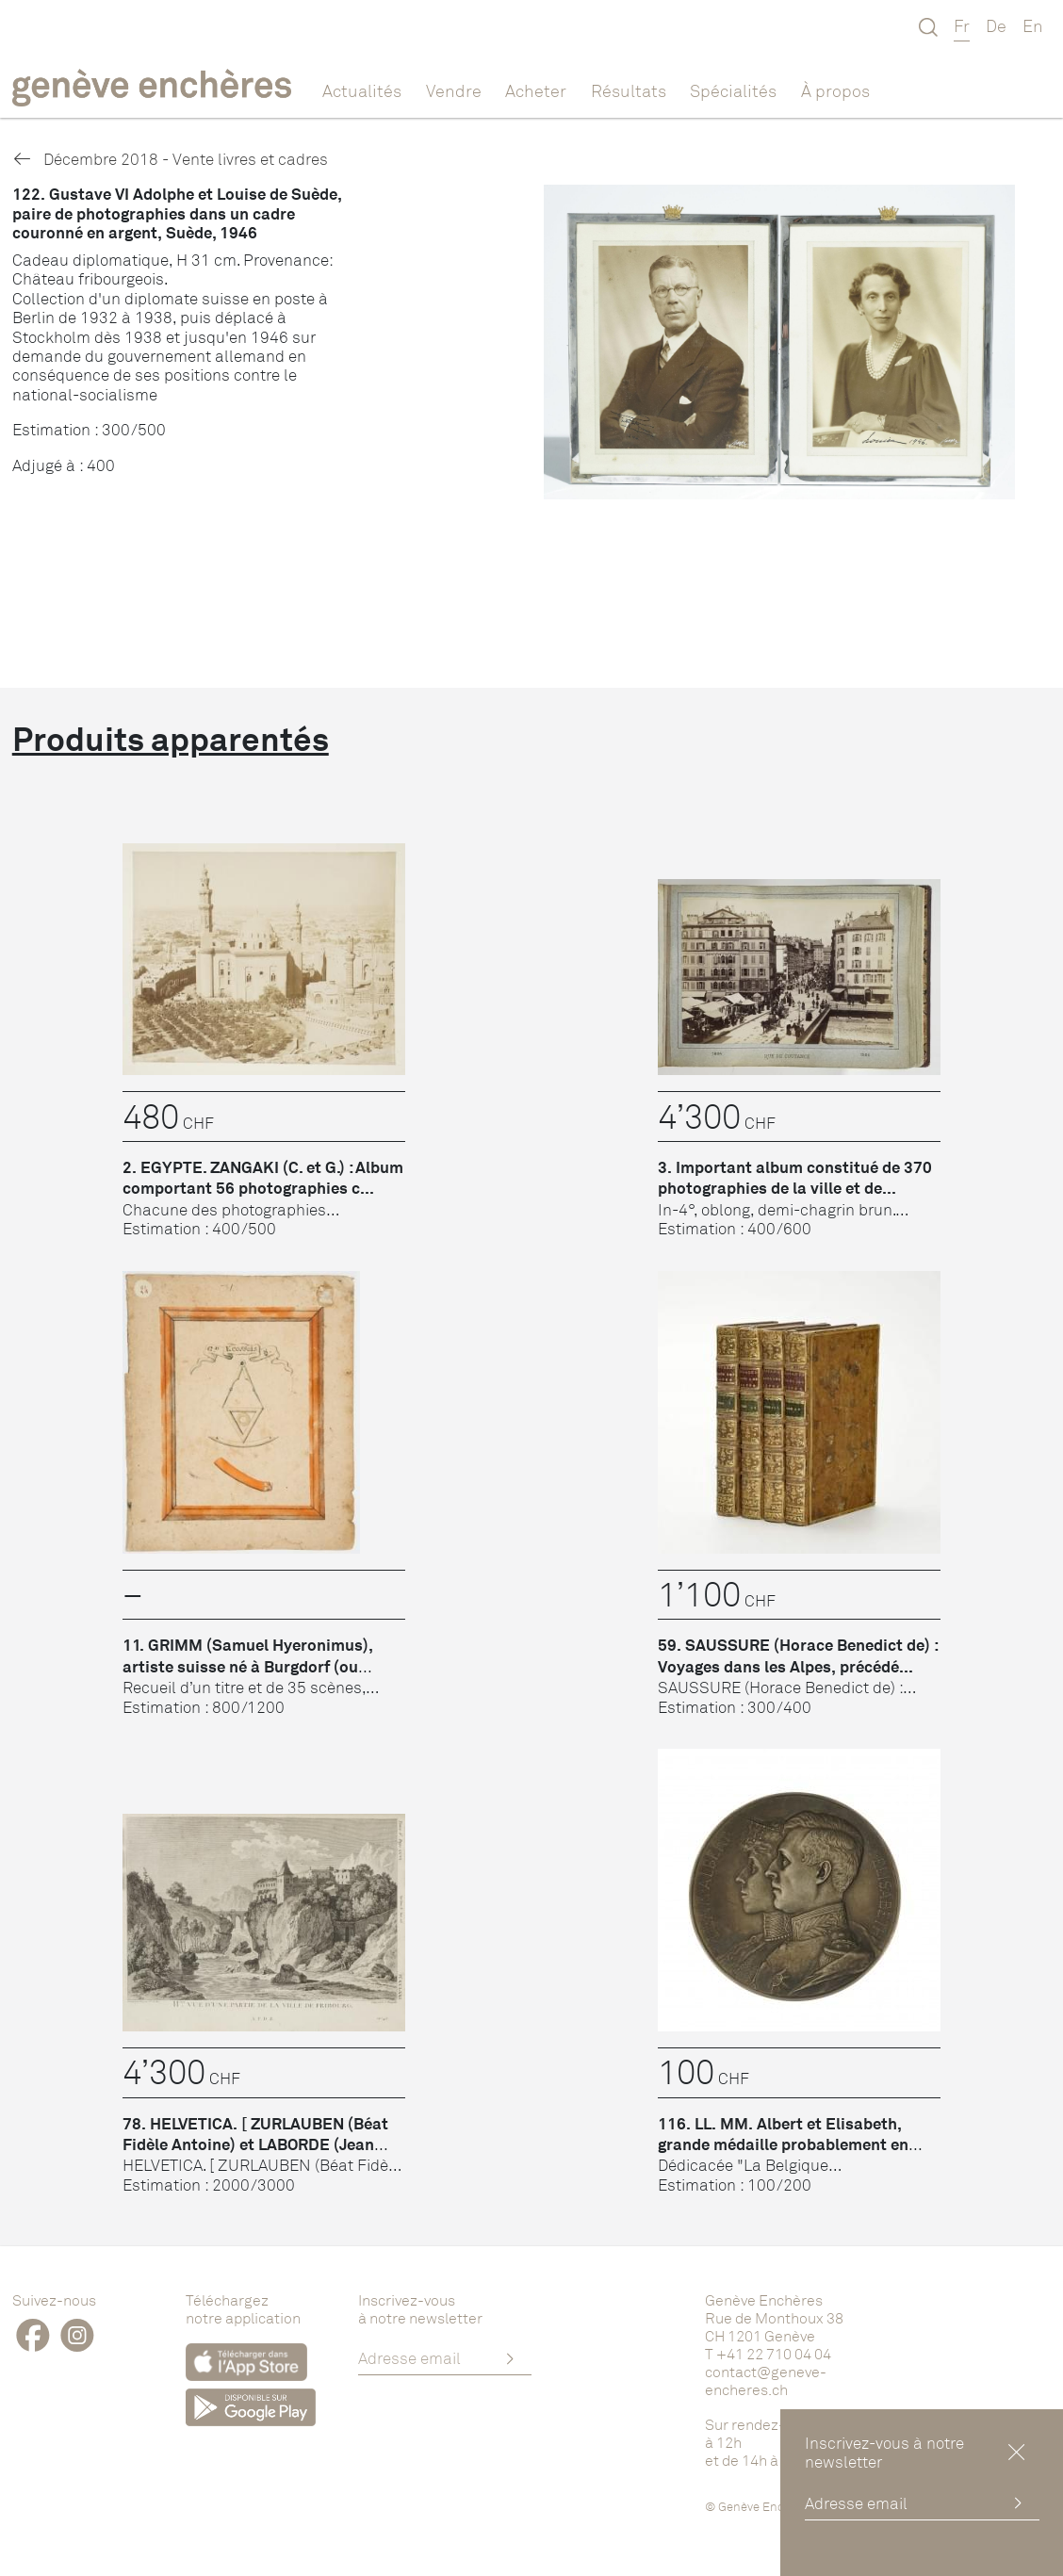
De (996, 25)
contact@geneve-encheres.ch (765, 2380)
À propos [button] (835, 90)
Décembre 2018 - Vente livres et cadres (170, 159)
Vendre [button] (454, 90)
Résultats (628, 90)
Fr (962, 25)
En (1032, 25)
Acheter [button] (535, 90)
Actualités (361, 90)
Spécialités (733, 90)
